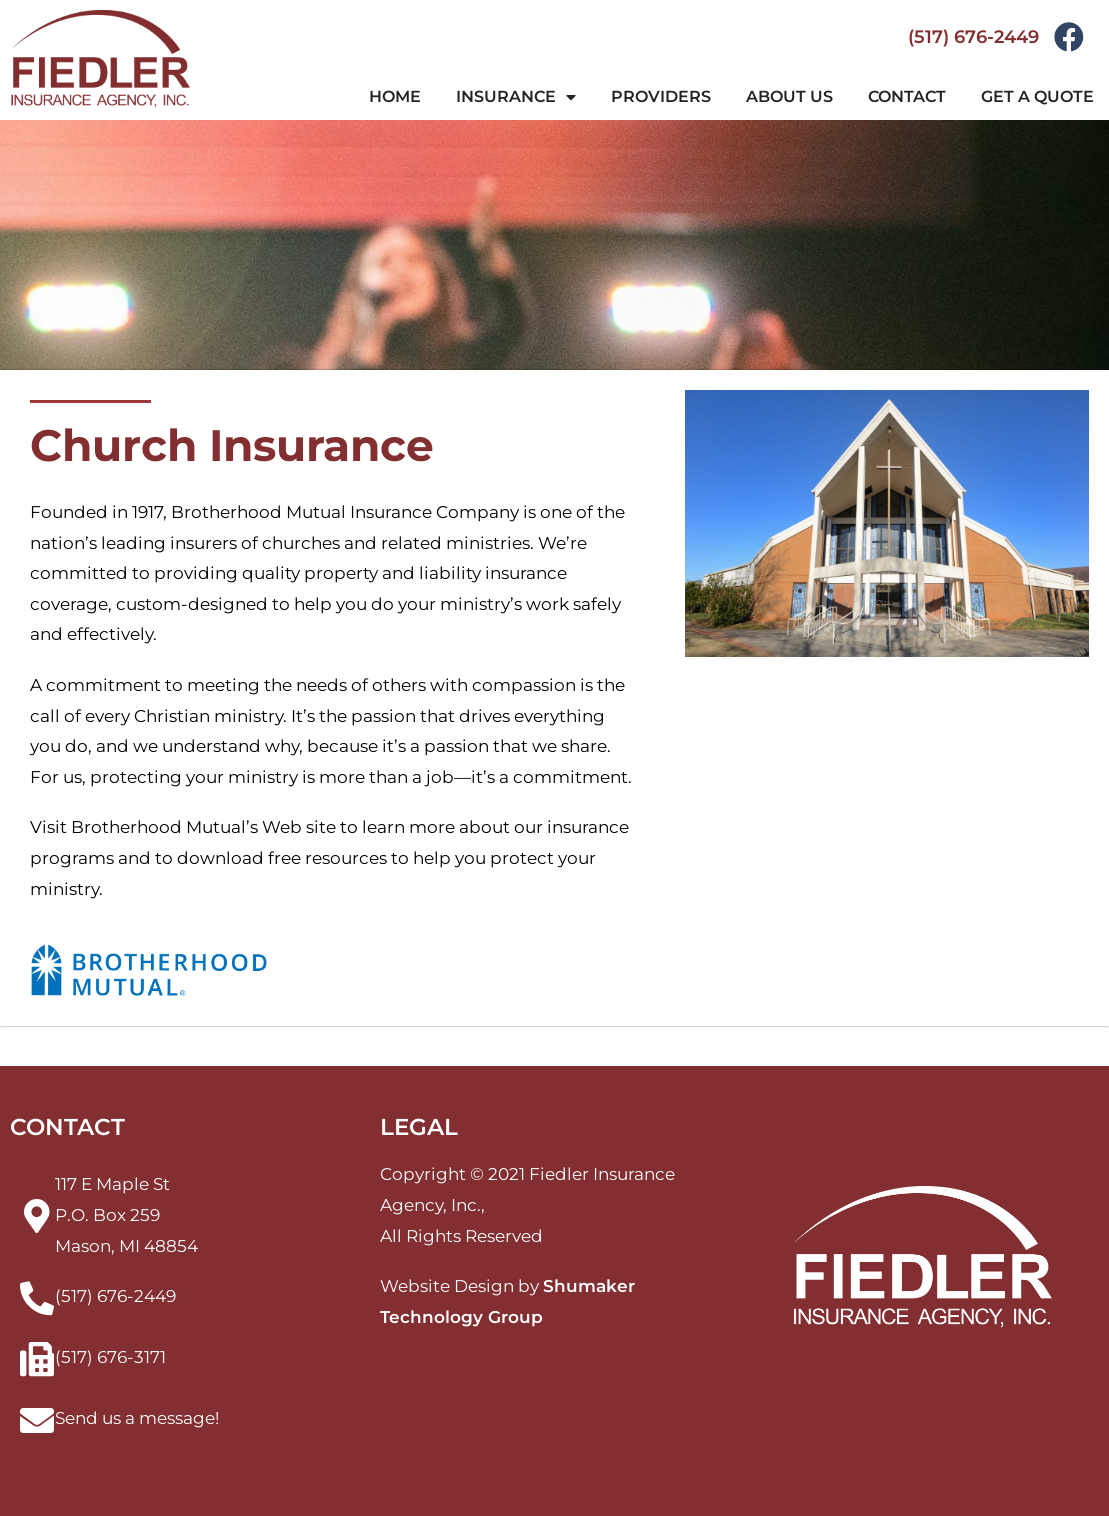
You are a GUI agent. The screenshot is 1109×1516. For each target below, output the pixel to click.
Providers (661, 96)
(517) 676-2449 (973, 37)
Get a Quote (1037, 96)
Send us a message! (137, 1418)
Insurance (516, 97)
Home (395, 96)
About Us (789, 96)
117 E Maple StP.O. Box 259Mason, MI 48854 (126, 1214)
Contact (907, 96)
